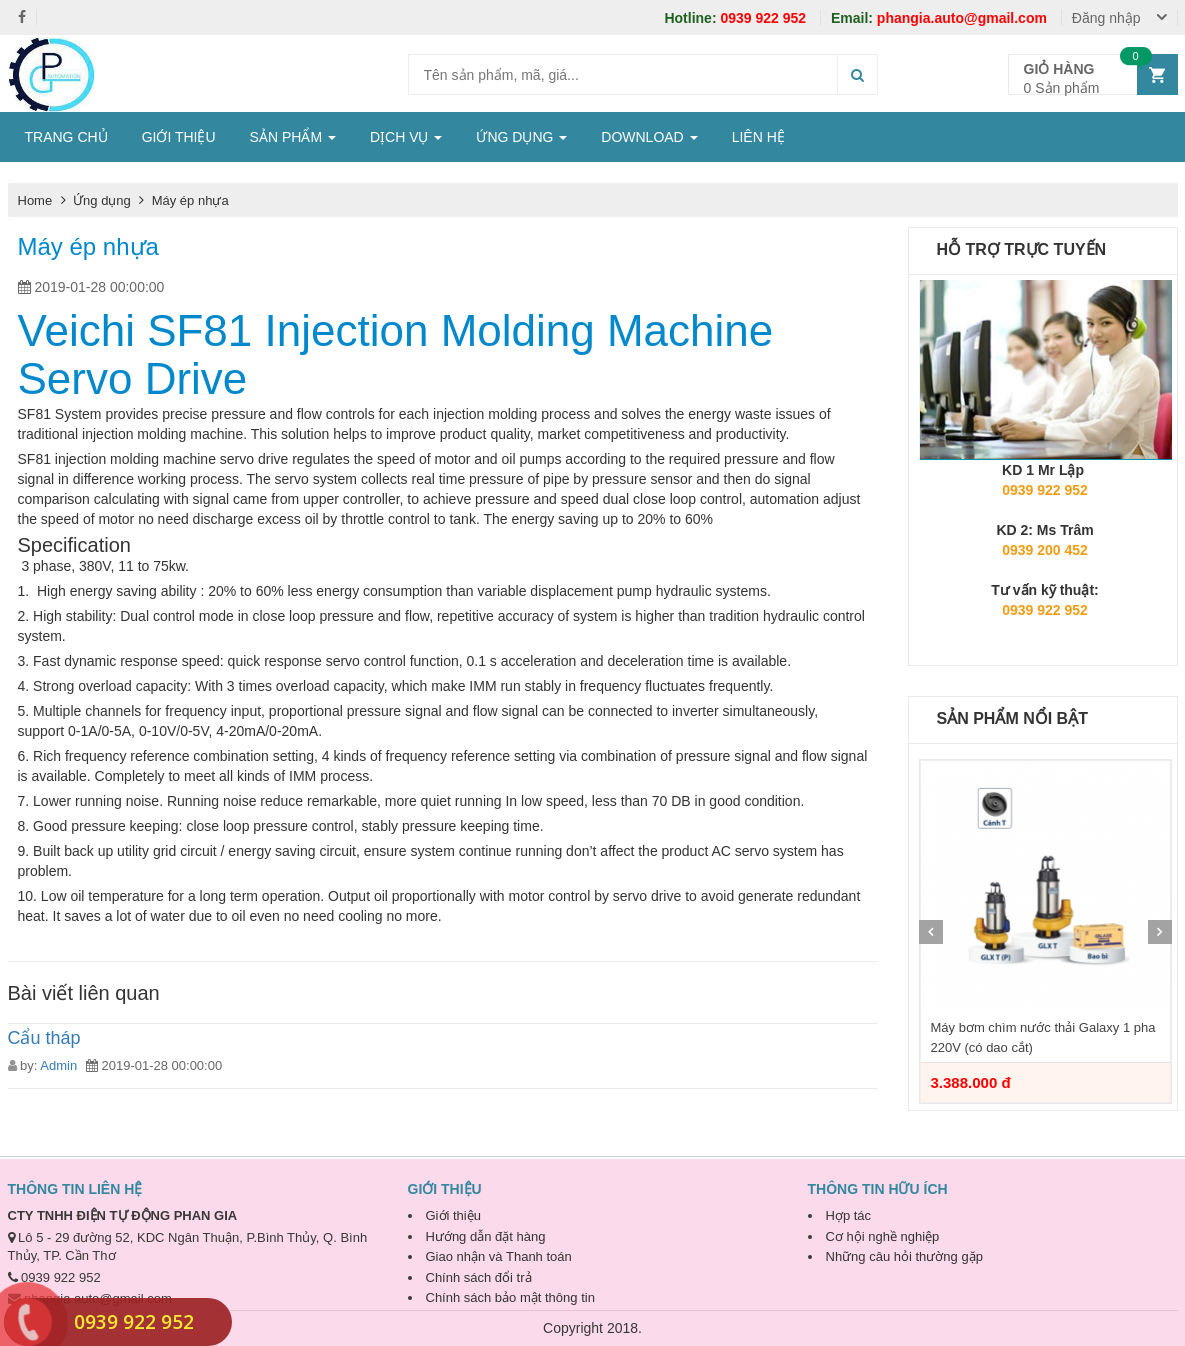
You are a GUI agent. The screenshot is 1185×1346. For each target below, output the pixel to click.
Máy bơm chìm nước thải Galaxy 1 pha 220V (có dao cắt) (1043, 1037)
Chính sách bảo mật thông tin (510, 1297)
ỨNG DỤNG (521, 137)
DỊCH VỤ (406, 137)
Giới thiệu (453, 1215)
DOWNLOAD (649, 137)
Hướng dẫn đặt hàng (486, 1236)
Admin (58, 1065)
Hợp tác (849, 1215)
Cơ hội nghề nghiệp (883, 1236)
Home (35, 200)
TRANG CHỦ (66, 137)
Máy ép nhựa (190, 200)
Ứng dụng (103, 200)
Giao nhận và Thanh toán (499, 1256)
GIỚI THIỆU (179, 137)
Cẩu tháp (44, 1038)
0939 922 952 (737, 18)
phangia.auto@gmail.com (941, 18)
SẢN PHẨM (293, 137)
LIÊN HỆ (758, 137)
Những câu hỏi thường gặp (904, 1256)
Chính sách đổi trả (479, 1277)
